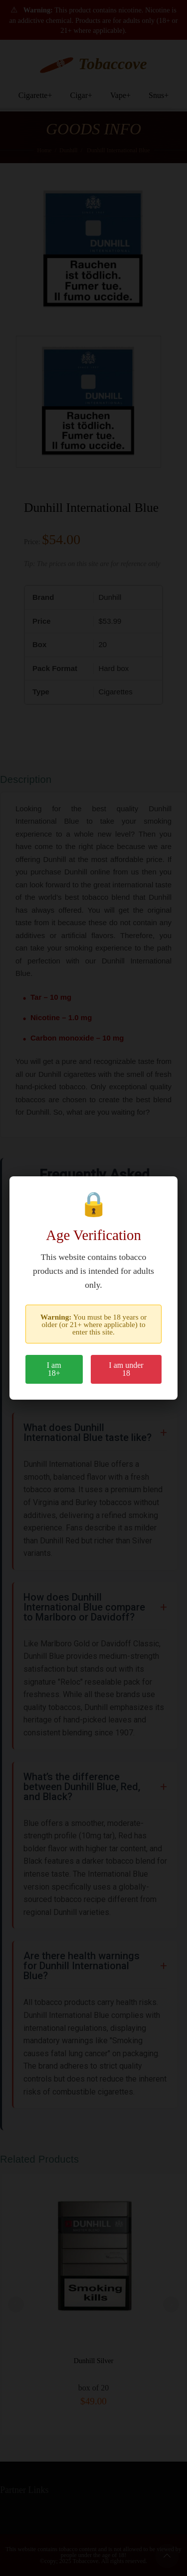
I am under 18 (126, 1369)
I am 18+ (54, 1369)
